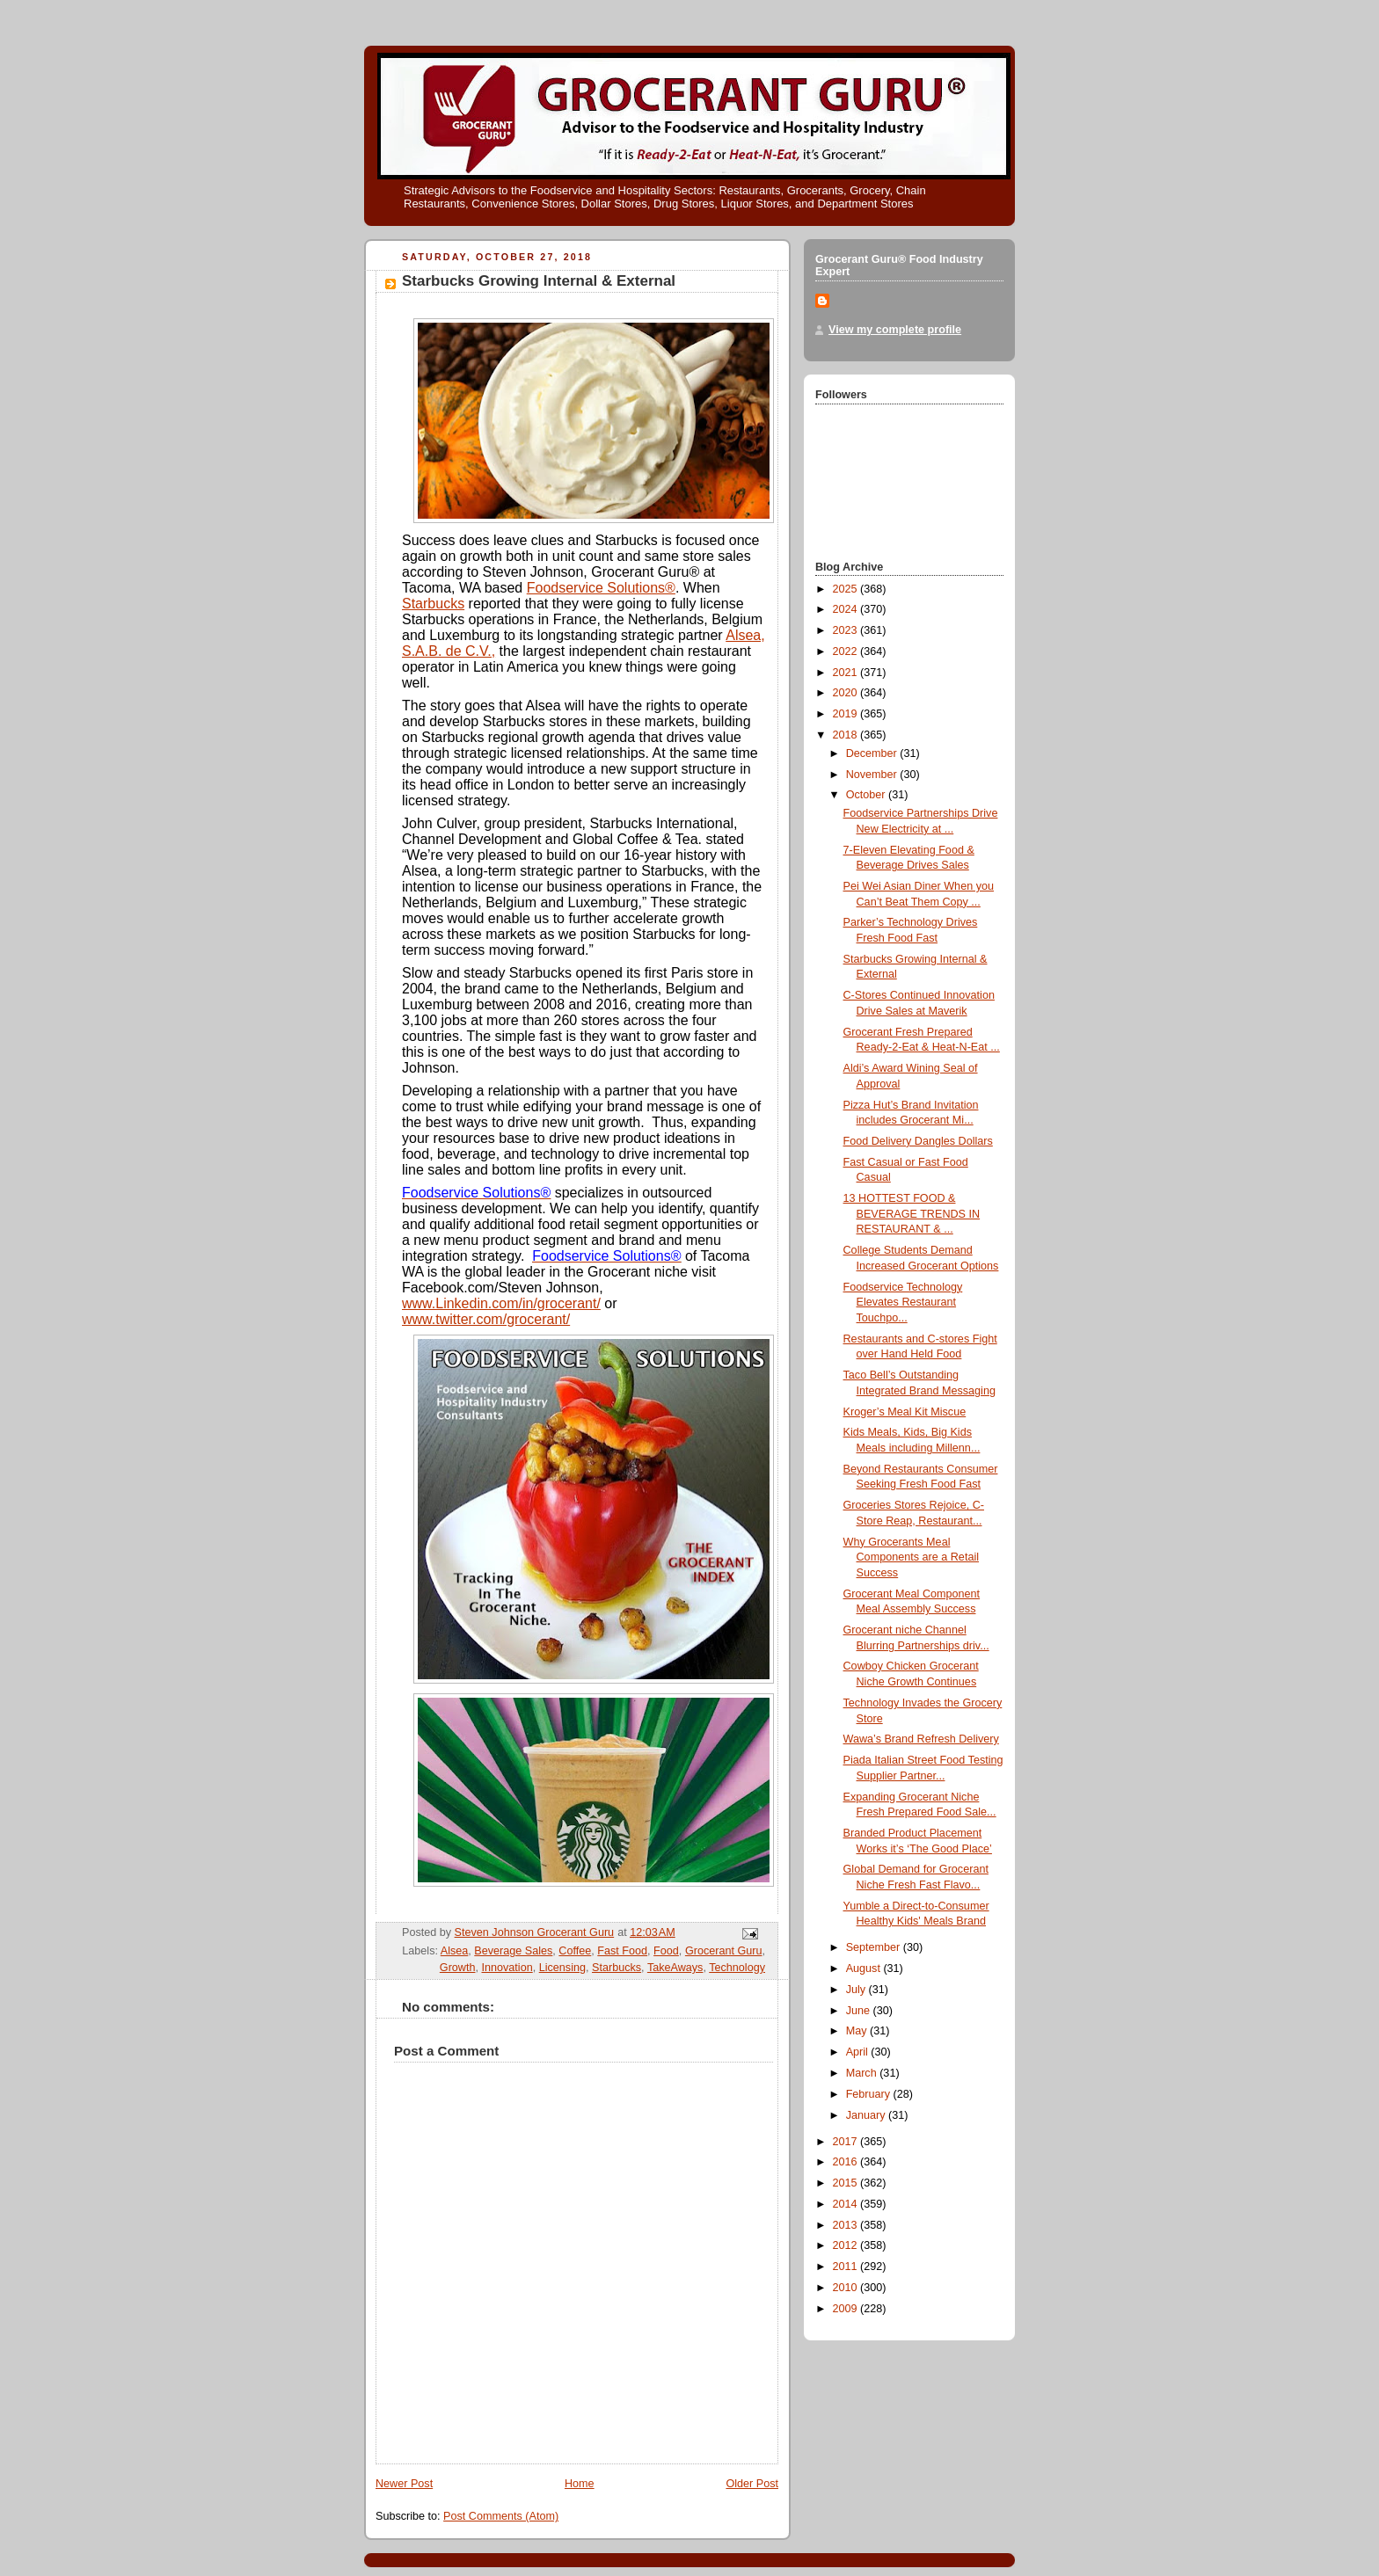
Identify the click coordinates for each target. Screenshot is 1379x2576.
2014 (847, 2204)
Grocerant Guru (723, 1951)
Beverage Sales (513, 1951)
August (865, 1968)
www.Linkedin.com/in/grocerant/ (501, 1303)
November (873, 774)
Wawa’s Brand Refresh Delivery (921, 1739)
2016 (847, 2162)
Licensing (562, 1967)
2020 (847, 693)
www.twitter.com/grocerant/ (486, 1319)
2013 (847, 2225)
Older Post (752, 2484)
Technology (737, 1967)
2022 (847, 651)
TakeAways (675, 1967)
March (863, 2073)
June (859, 2011)
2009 (847, 2309)
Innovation (507, 1967)
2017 (847, 2142)
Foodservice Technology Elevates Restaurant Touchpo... (903, 1302)
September (874, 1947)
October (867, 795)
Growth (458, 1967)
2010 (847, 2287)
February (870, 2094)
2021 (847, 672)
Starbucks (433, 603)
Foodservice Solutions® (601, 587)
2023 (847, 630)
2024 (847, 609)
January (867, 2115)
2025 (847, 589)
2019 (847, 714)
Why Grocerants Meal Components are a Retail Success (911, 1557)
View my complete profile (894, 330)
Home (580, 2484)
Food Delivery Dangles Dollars (918, 1141)
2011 (847, 2266)
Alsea (455, 1951)
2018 (847, 735)
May (858, 2031)
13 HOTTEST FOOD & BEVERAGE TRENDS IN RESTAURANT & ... (912, 1213)
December (873, 753)
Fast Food (622, 1951)
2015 (847, 2183)
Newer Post (404, 2484)
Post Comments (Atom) (500, 2516)
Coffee (574, 1951)
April (859, 2052)
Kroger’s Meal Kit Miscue (905, 1412)
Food (666, 1951)
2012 (847, 2245)
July (857, 1989)
